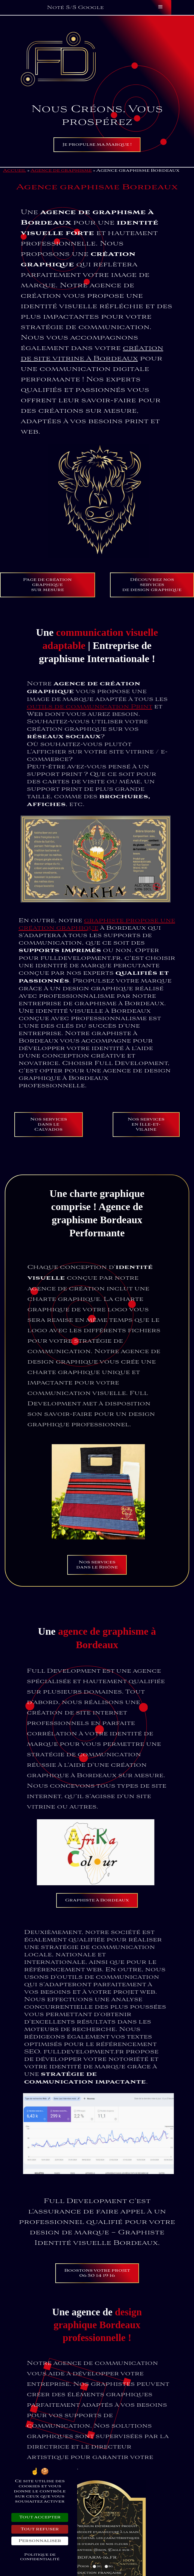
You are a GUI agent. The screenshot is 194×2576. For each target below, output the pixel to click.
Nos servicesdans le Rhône (97, 1590)
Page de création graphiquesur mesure (47, 610)
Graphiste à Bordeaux (97, 1925)
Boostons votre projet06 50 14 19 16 (97, 2273)
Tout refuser (40, 2529)
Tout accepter (40, 2517)
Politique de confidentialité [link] (39, 2556)
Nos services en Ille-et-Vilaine (146, 1149)
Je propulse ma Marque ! (97, 144)
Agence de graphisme (61, 170)
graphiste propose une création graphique (97, 924)
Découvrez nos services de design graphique (151, 610)
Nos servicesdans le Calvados (48, 1149)
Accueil (14, 170)
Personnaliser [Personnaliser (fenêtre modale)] (40, 2540)
